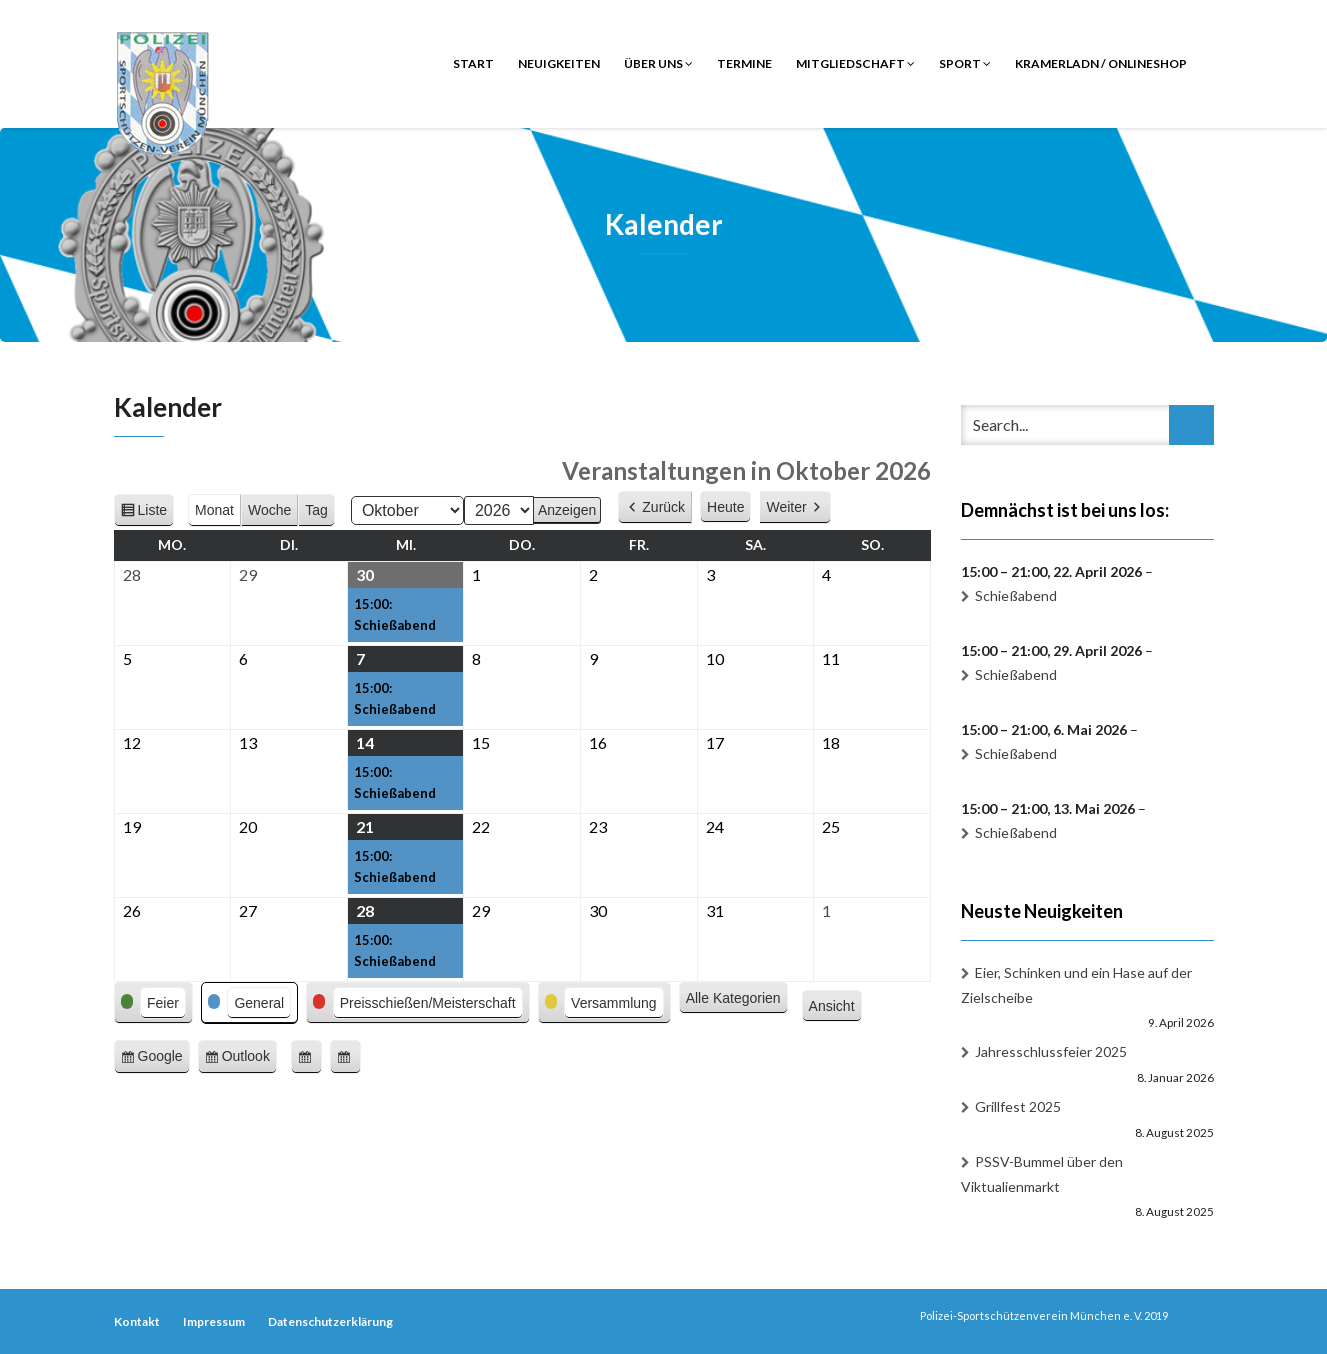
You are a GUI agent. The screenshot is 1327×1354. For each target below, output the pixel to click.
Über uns (658, 63)
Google (164, 1059)
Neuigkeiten (559, 63)
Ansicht (835, 1007)
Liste (156, 513)
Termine (744, 63)
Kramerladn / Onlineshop (1101, 63)
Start (473, 63)
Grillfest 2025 (1018, 1106)
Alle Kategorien (733, 998)
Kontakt (137, 1321)
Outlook (249, 1059)
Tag (316, 510)
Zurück (663, 507)
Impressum (214, 1321)
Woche (269, 510)
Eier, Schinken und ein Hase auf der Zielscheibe (1076, 985)
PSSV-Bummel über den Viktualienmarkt (1042, 1174)
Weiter (786, 507)
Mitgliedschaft (855, 63)
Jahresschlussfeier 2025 (1051, 1051)
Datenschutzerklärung (330, 1321)
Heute (725, 507)
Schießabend (1016, 595)
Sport (965, 63)
